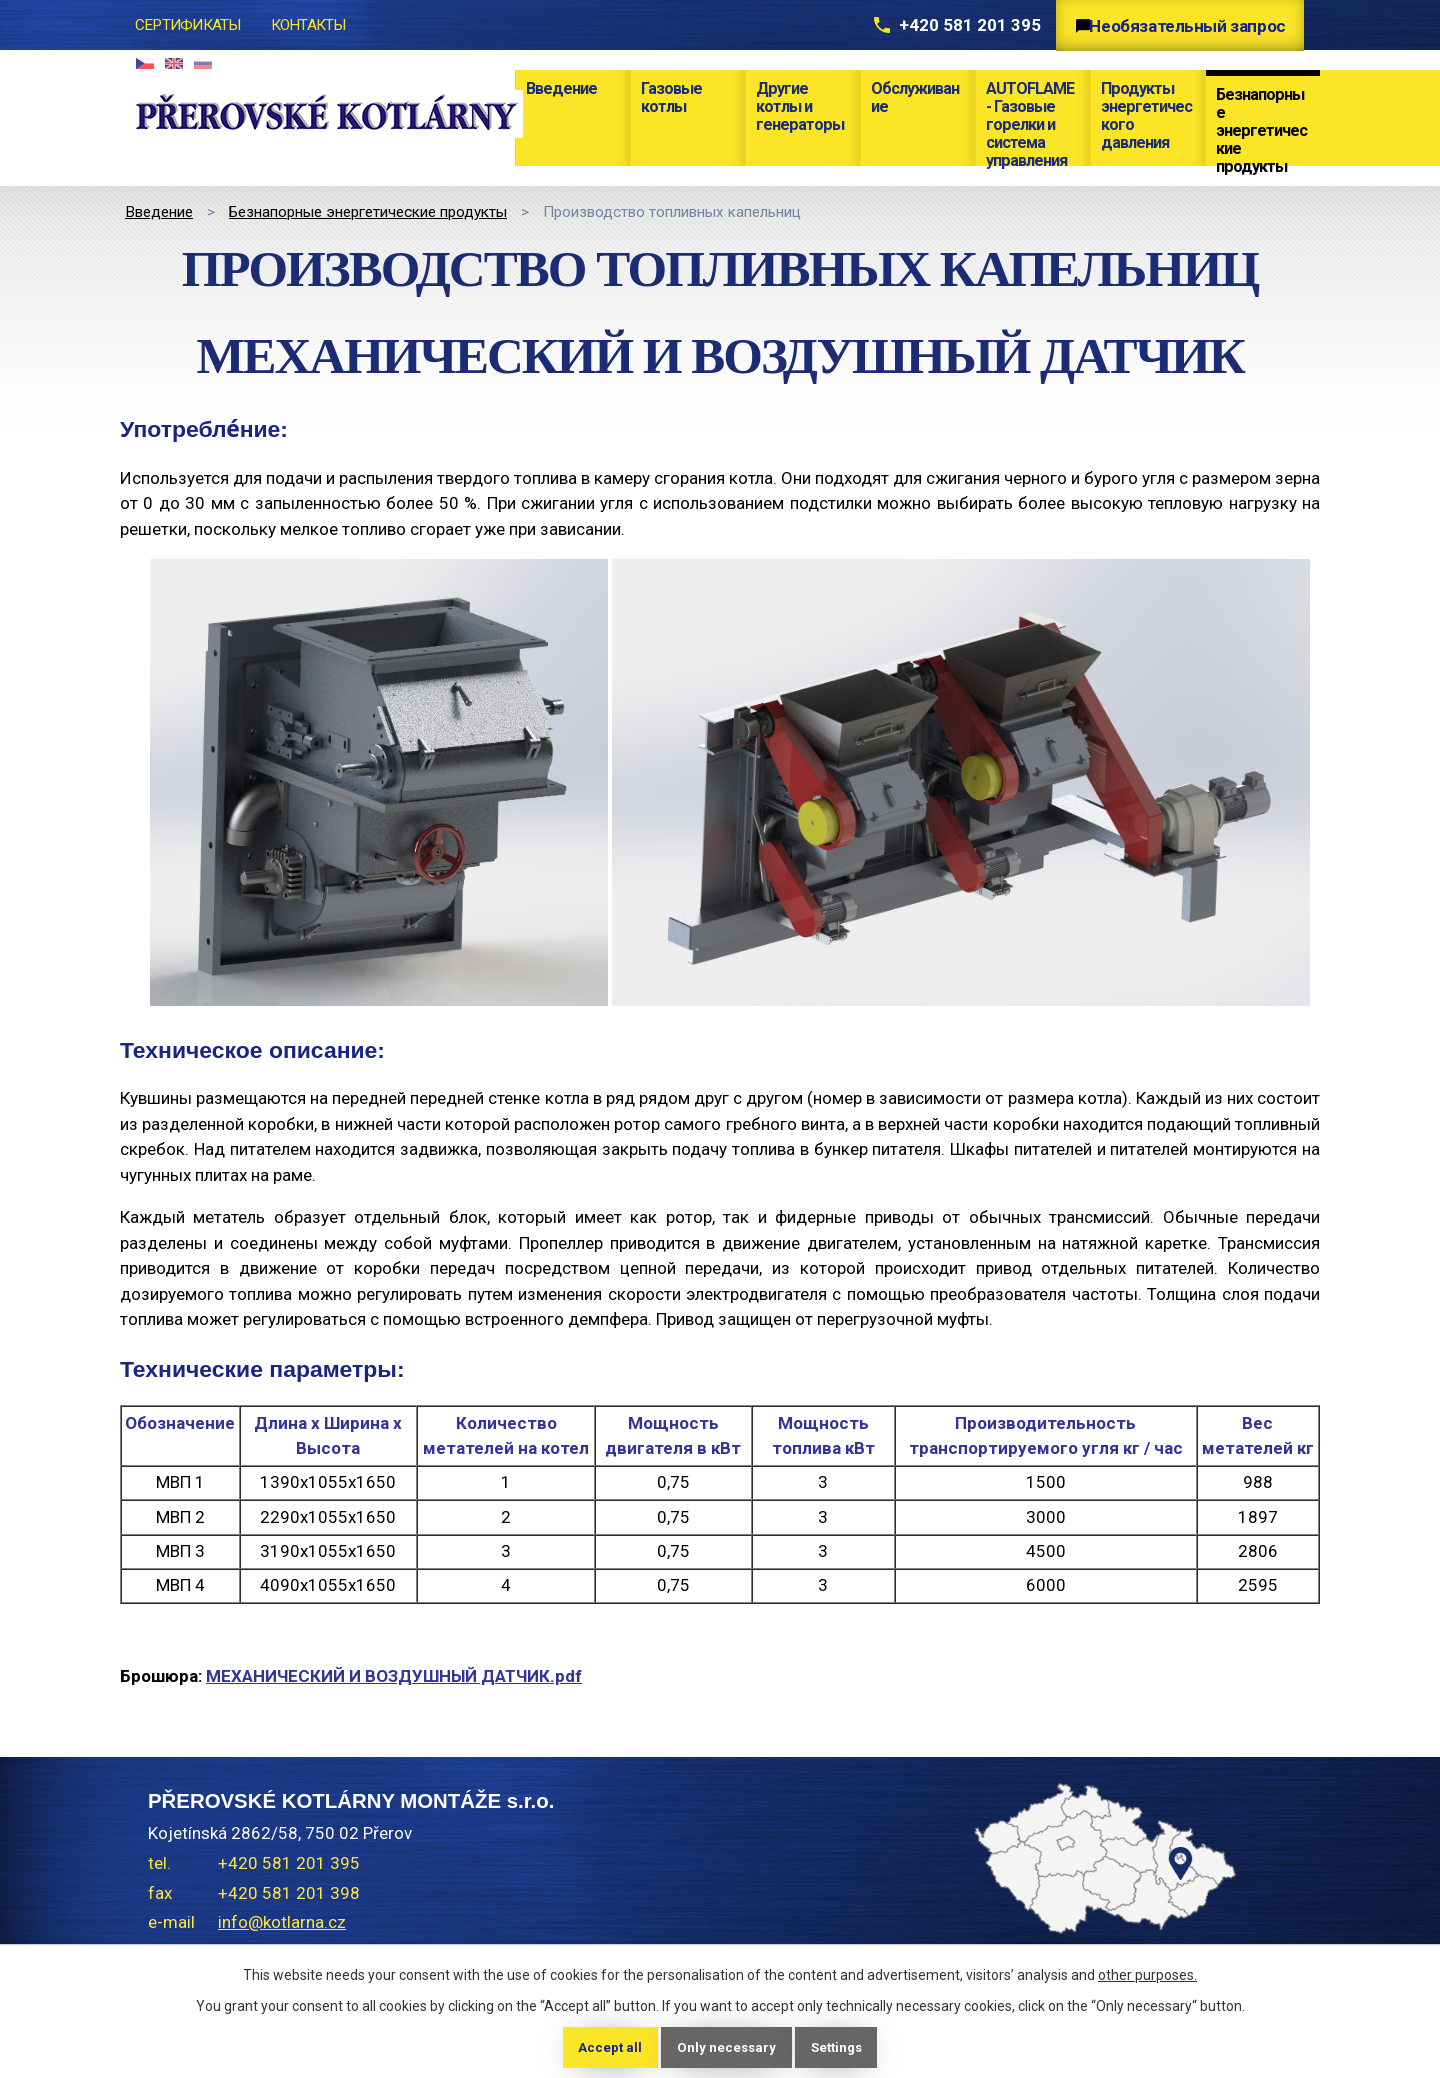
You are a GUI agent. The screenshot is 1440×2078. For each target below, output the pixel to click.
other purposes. (1147, 1973)
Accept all (604, 2046)
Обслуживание (915, 97)
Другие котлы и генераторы (800, 106)
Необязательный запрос (1181, 26)
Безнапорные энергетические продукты (1261, 125)
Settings (840, 2046)
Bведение (561, 88)
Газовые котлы (671, 97)
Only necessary (724, 2046)
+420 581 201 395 (946, 25)
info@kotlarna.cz (282, 1922)
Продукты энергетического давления (1146, 115)
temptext (1080, 1915)
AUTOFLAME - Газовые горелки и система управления (1030, 122)
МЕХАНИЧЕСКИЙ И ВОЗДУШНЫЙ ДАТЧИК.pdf (394, 1676)
